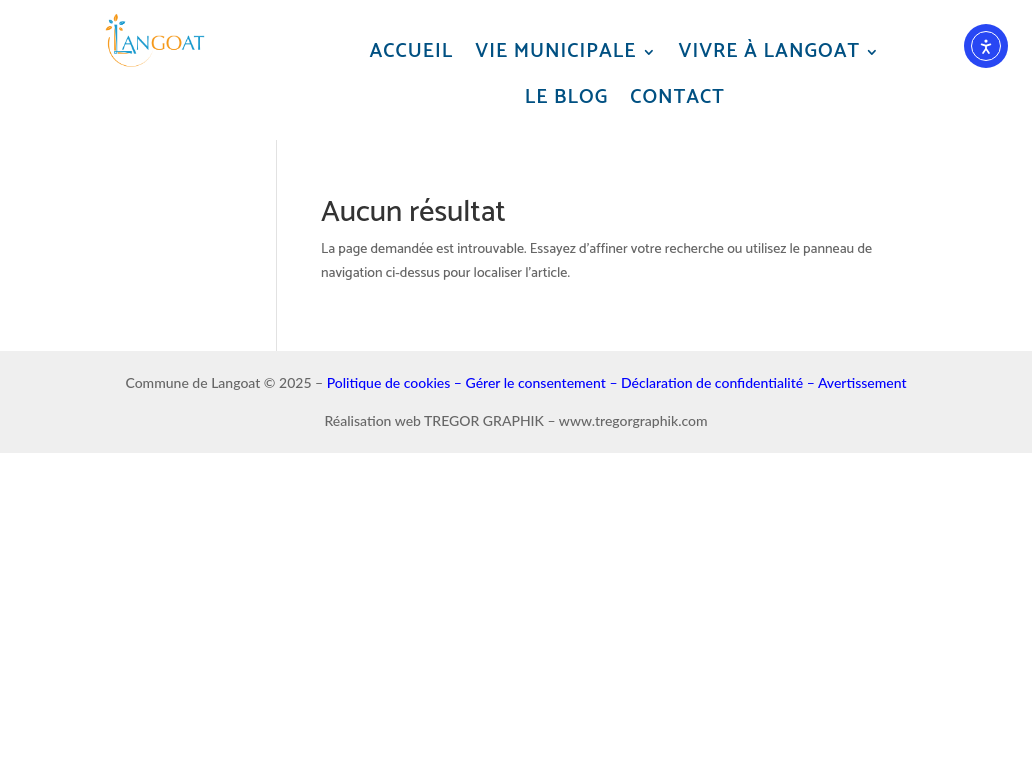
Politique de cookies (389, 382)
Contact (677, 98)
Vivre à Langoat (770, 52)
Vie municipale (555, 52)
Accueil (412, 52)
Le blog (566, 98)
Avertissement (862, 382)
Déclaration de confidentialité (712, 382)
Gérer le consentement (536, 382)
